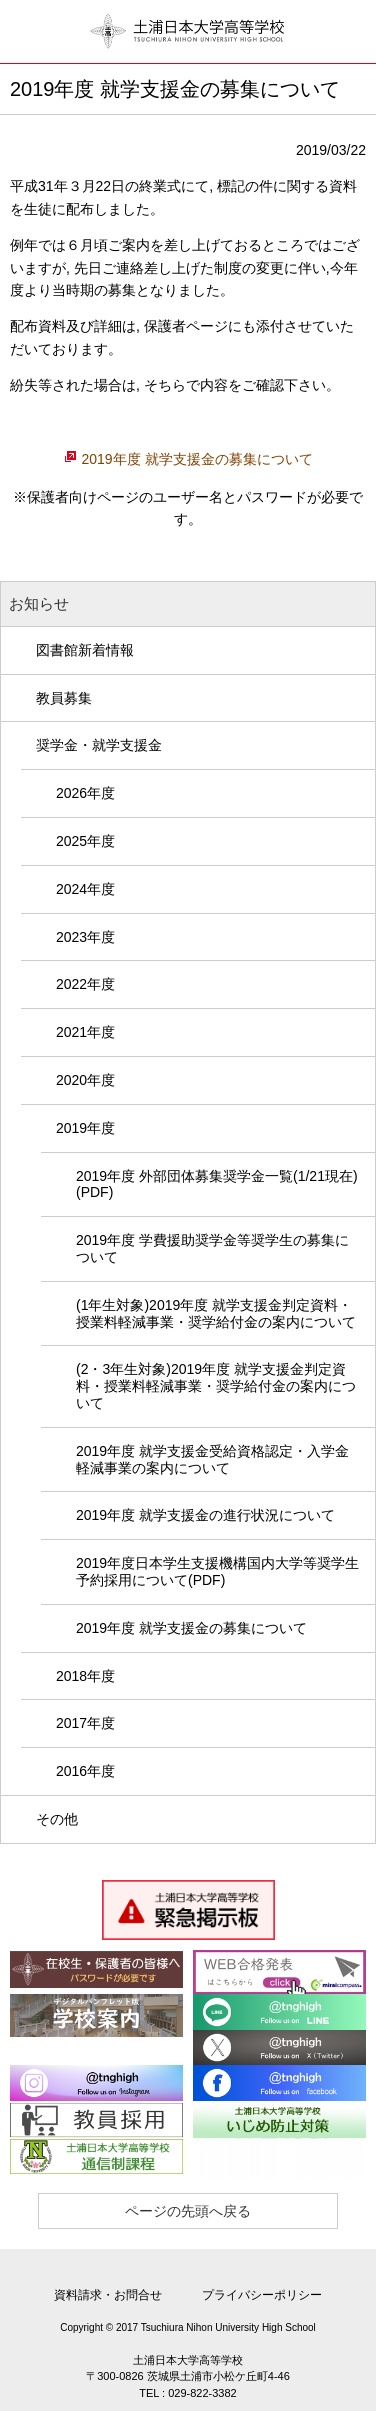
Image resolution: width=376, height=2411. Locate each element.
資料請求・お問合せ (108, 2295)
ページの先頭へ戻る (188, 2211)
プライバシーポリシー (262, 2295)
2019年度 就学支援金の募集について (196, 459)
